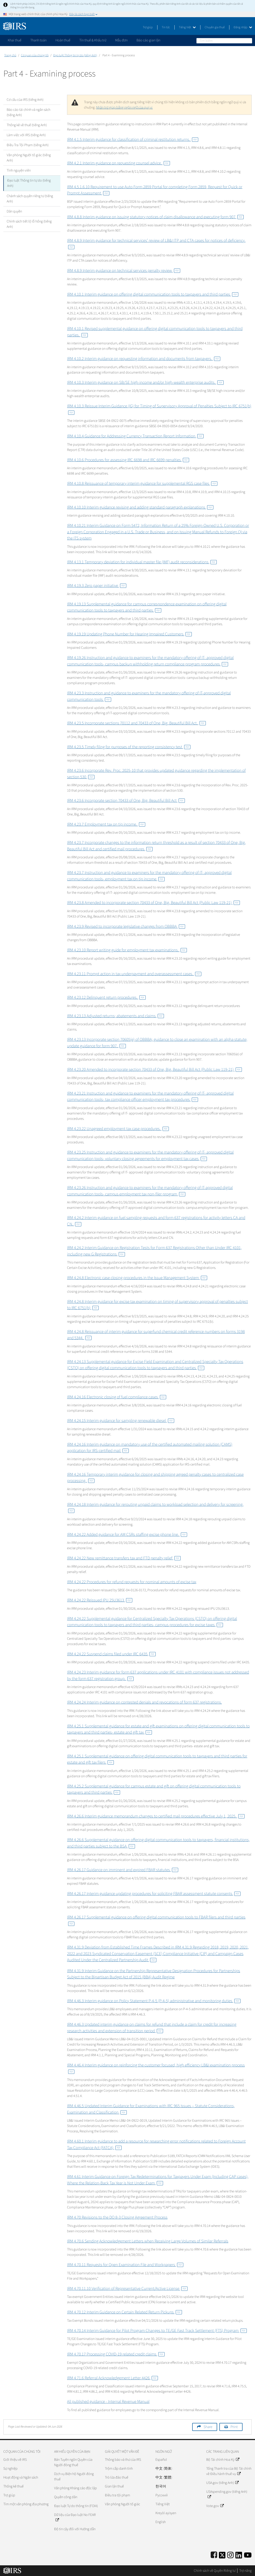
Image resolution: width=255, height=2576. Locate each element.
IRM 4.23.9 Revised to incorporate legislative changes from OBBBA (126, 927)
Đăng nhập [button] (243, 27)
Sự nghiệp (10, 2468)
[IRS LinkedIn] (238, 2554)
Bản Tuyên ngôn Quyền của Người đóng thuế (73, 2462)
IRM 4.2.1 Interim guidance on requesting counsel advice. (118, 163)
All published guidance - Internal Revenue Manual (108, 2402)
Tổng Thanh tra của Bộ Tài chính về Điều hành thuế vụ (228, 2471)
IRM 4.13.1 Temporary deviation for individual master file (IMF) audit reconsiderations (142, 562)
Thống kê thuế (13, 2486)
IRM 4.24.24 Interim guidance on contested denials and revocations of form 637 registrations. (144, 1702)
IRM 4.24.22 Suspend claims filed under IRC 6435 (111, 1654)
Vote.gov (215, 2505)
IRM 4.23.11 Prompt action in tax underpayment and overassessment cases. (134, 974)
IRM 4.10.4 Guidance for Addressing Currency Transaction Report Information (135, 436)
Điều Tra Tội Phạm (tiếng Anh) (28, 145)
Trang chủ (10, 55)
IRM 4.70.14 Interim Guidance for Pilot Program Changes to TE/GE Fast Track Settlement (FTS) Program (157, 2331)
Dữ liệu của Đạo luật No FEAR (75, 2517)
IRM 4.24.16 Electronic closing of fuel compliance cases (116, 1397)
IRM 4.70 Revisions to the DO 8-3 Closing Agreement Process (117, 2217)
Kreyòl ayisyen (165, 2513)
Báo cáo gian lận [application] (148, 40)
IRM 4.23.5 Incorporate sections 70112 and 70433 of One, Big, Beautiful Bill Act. (136, 723)
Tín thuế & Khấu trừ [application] (92, 40)
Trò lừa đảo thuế (116, 2477)
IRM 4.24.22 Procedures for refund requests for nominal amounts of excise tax (131, 1582)
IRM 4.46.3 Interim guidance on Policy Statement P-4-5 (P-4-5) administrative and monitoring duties (154, 2001)
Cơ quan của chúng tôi (35, 55)
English (160, 2521)
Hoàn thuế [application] (62, 40)
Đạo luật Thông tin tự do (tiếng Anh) (75, 55)
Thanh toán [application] (38, 40)
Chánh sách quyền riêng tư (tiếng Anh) (30, 198)
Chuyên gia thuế (215, 27)
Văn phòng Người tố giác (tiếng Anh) (29, 158)
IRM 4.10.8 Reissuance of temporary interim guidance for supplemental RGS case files (142, 484)
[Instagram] (230, 2554)
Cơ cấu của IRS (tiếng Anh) (25, 99)
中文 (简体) (163, 2468)
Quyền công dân (65, 2497)
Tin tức (166, 27)
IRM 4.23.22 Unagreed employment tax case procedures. (118, 1129)
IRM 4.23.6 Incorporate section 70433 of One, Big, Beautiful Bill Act (126, 801)
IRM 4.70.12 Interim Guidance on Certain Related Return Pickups (124, 2312)
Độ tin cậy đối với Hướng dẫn (75, 2529)
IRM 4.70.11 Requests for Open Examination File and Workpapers (125, 2265)
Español (161, 2459)
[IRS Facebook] (214, 2554)
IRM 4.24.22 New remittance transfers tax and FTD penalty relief (124, 1558)
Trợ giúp (148, 27)
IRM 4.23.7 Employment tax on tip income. (106, 824)
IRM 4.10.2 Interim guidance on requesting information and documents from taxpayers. (143, 359)
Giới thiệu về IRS (15, 2459)
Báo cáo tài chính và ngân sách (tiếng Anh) (28, 112)
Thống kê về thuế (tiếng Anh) (27, 125)
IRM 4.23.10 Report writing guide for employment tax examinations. (127, 950)
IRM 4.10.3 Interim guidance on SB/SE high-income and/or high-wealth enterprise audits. (145, 383)
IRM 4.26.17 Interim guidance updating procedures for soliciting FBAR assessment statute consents (154, 1894)
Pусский (161, 2495)
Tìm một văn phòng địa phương (26, 2504)
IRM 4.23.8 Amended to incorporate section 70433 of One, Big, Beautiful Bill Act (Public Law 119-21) (153, 903)
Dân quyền (14, 211)
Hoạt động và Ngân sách (20, 2477)
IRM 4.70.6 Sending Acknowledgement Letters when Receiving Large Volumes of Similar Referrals (147, 2241)
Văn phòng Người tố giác (122, 2504)
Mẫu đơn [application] (121, 40)
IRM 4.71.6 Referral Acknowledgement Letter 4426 (112, 2378)
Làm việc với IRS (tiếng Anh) (26, 135)
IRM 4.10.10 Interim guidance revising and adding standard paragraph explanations (140, 507)
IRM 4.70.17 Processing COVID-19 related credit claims (116, 2354)
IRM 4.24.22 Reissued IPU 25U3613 (99, 1600)
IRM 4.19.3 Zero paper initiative (96, 586)
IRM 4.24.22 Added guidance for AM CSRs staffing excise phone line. (127, 1535)
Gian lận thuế (114, 2486)
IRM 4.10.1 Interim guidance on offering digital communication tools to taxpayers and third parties (152, 294)
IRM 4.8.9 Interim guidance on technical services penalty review (123, 271)
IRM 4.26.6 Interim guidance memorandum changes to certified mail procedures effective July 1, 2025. (156, 1816)
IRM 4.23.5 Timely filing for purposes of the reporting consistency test (128, 747)
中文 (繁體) (163, 2477)
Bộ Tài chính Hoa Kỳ (222, 2459)
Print (234, 2427)
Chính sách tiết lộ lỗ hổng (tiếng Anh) (29, 224)
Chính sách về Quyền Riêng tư (214, 2570)
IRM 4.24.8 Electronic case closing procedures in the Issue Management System (137, 1278)
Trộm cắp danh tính (119, 2468)
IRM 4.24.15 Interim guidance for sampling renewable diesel (120, 1421)
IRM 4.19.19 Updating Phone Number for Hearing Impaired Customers (129, 634)
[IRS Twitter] (222, 2554)
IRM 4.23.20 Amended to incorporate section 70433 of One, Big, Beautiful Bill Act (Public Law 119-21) (154, 1070)
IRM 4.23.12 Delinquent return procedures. (106, 998)
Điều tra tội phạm (117, 2495)
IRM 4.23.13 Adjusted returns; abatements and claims (115, 1016)
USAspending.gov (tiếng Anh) (226, 2494)
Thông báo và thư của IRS (123, 2459)
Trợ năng (245, 2570)
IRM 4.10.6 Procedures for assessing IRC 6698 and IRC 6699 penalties (128, 460)
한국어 (160, 2486)
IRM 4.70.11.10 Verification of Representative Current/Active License (127, 2289)
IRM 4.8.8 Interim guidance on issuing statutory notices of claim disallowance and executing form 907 (155, 217)
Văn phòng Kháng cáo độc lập (75, 2488)
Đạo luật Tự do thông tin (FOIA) (76, 2505)
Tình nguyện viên (19, 170)
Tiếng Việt (187, 27)
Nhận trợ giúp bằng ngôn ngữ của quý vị (124, 107)
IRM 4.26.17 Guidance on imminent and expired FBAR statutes (122, 1870)
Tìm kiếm (249, 40)
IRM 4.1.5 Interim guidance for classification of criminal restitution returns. (132, 140)
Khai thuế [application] (14, 40)
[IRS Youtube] (248, 2554)
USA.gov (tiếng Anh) (222, 2482)
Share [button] (208, 2427)
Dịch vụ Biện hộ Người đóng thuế (74, 2476)
